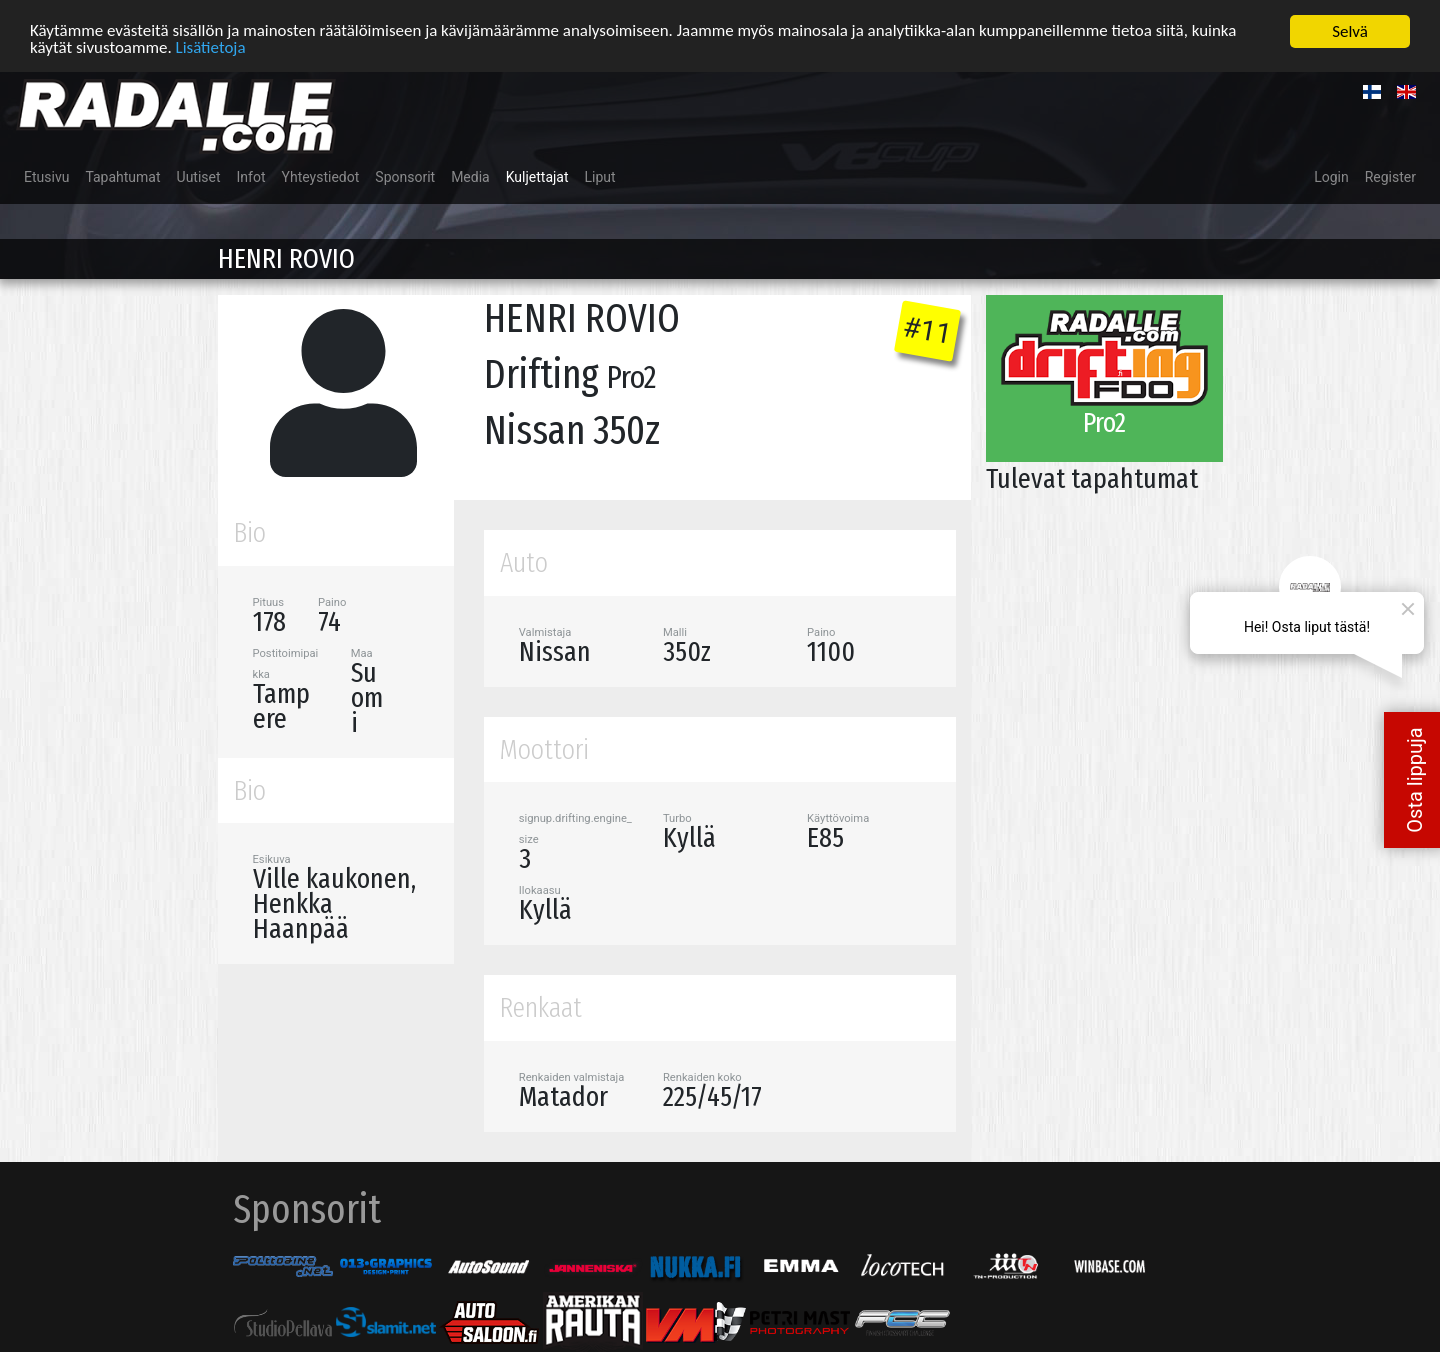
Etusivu (46, 176)
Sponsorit (405, 176)
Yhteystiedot (321, 176)
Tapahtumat (122, 176)
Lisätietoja (211, 47)
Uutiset (199, 176)
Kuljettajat (537, 176)
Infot (251, 176)
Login (1331, 176)
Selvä (1350, 30)
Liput (600, 176)
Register (1390, 176)
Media (470, 176)
